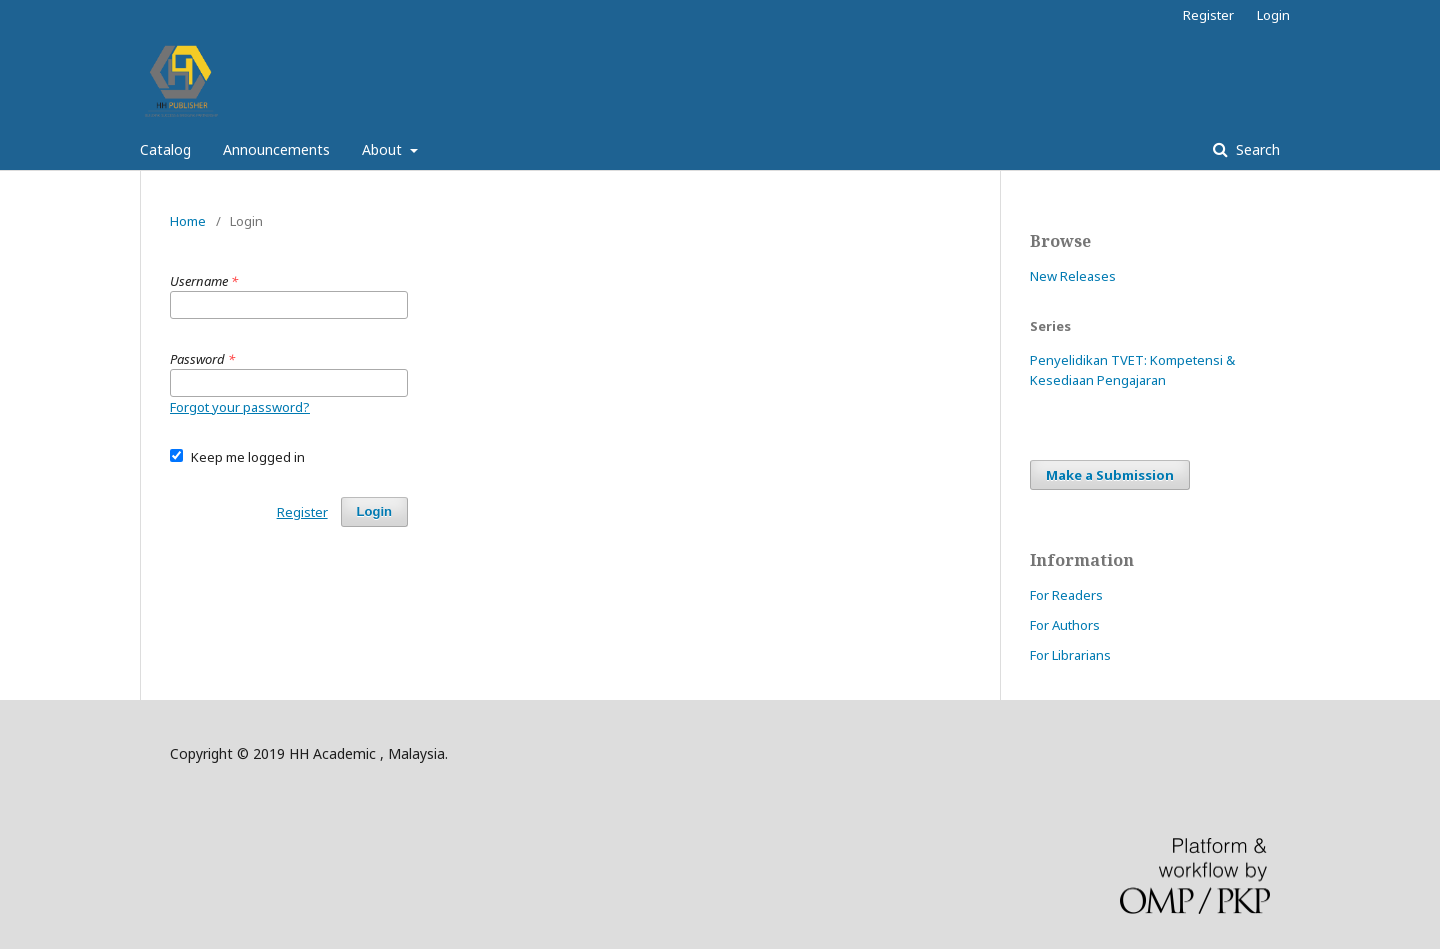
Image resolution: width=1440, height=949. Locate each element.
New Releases (1073, 276)
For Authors (1065, 625)
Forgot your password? (240, 407)
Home (188, 221)
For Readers (1066, 595)
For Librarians (1070, 655)
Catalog (165, 149)
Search (1256, 149)
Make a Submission (1110, 475)
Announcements (276, 149)
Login (1273, 15)
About (384, 149)
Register (1208, 15)
